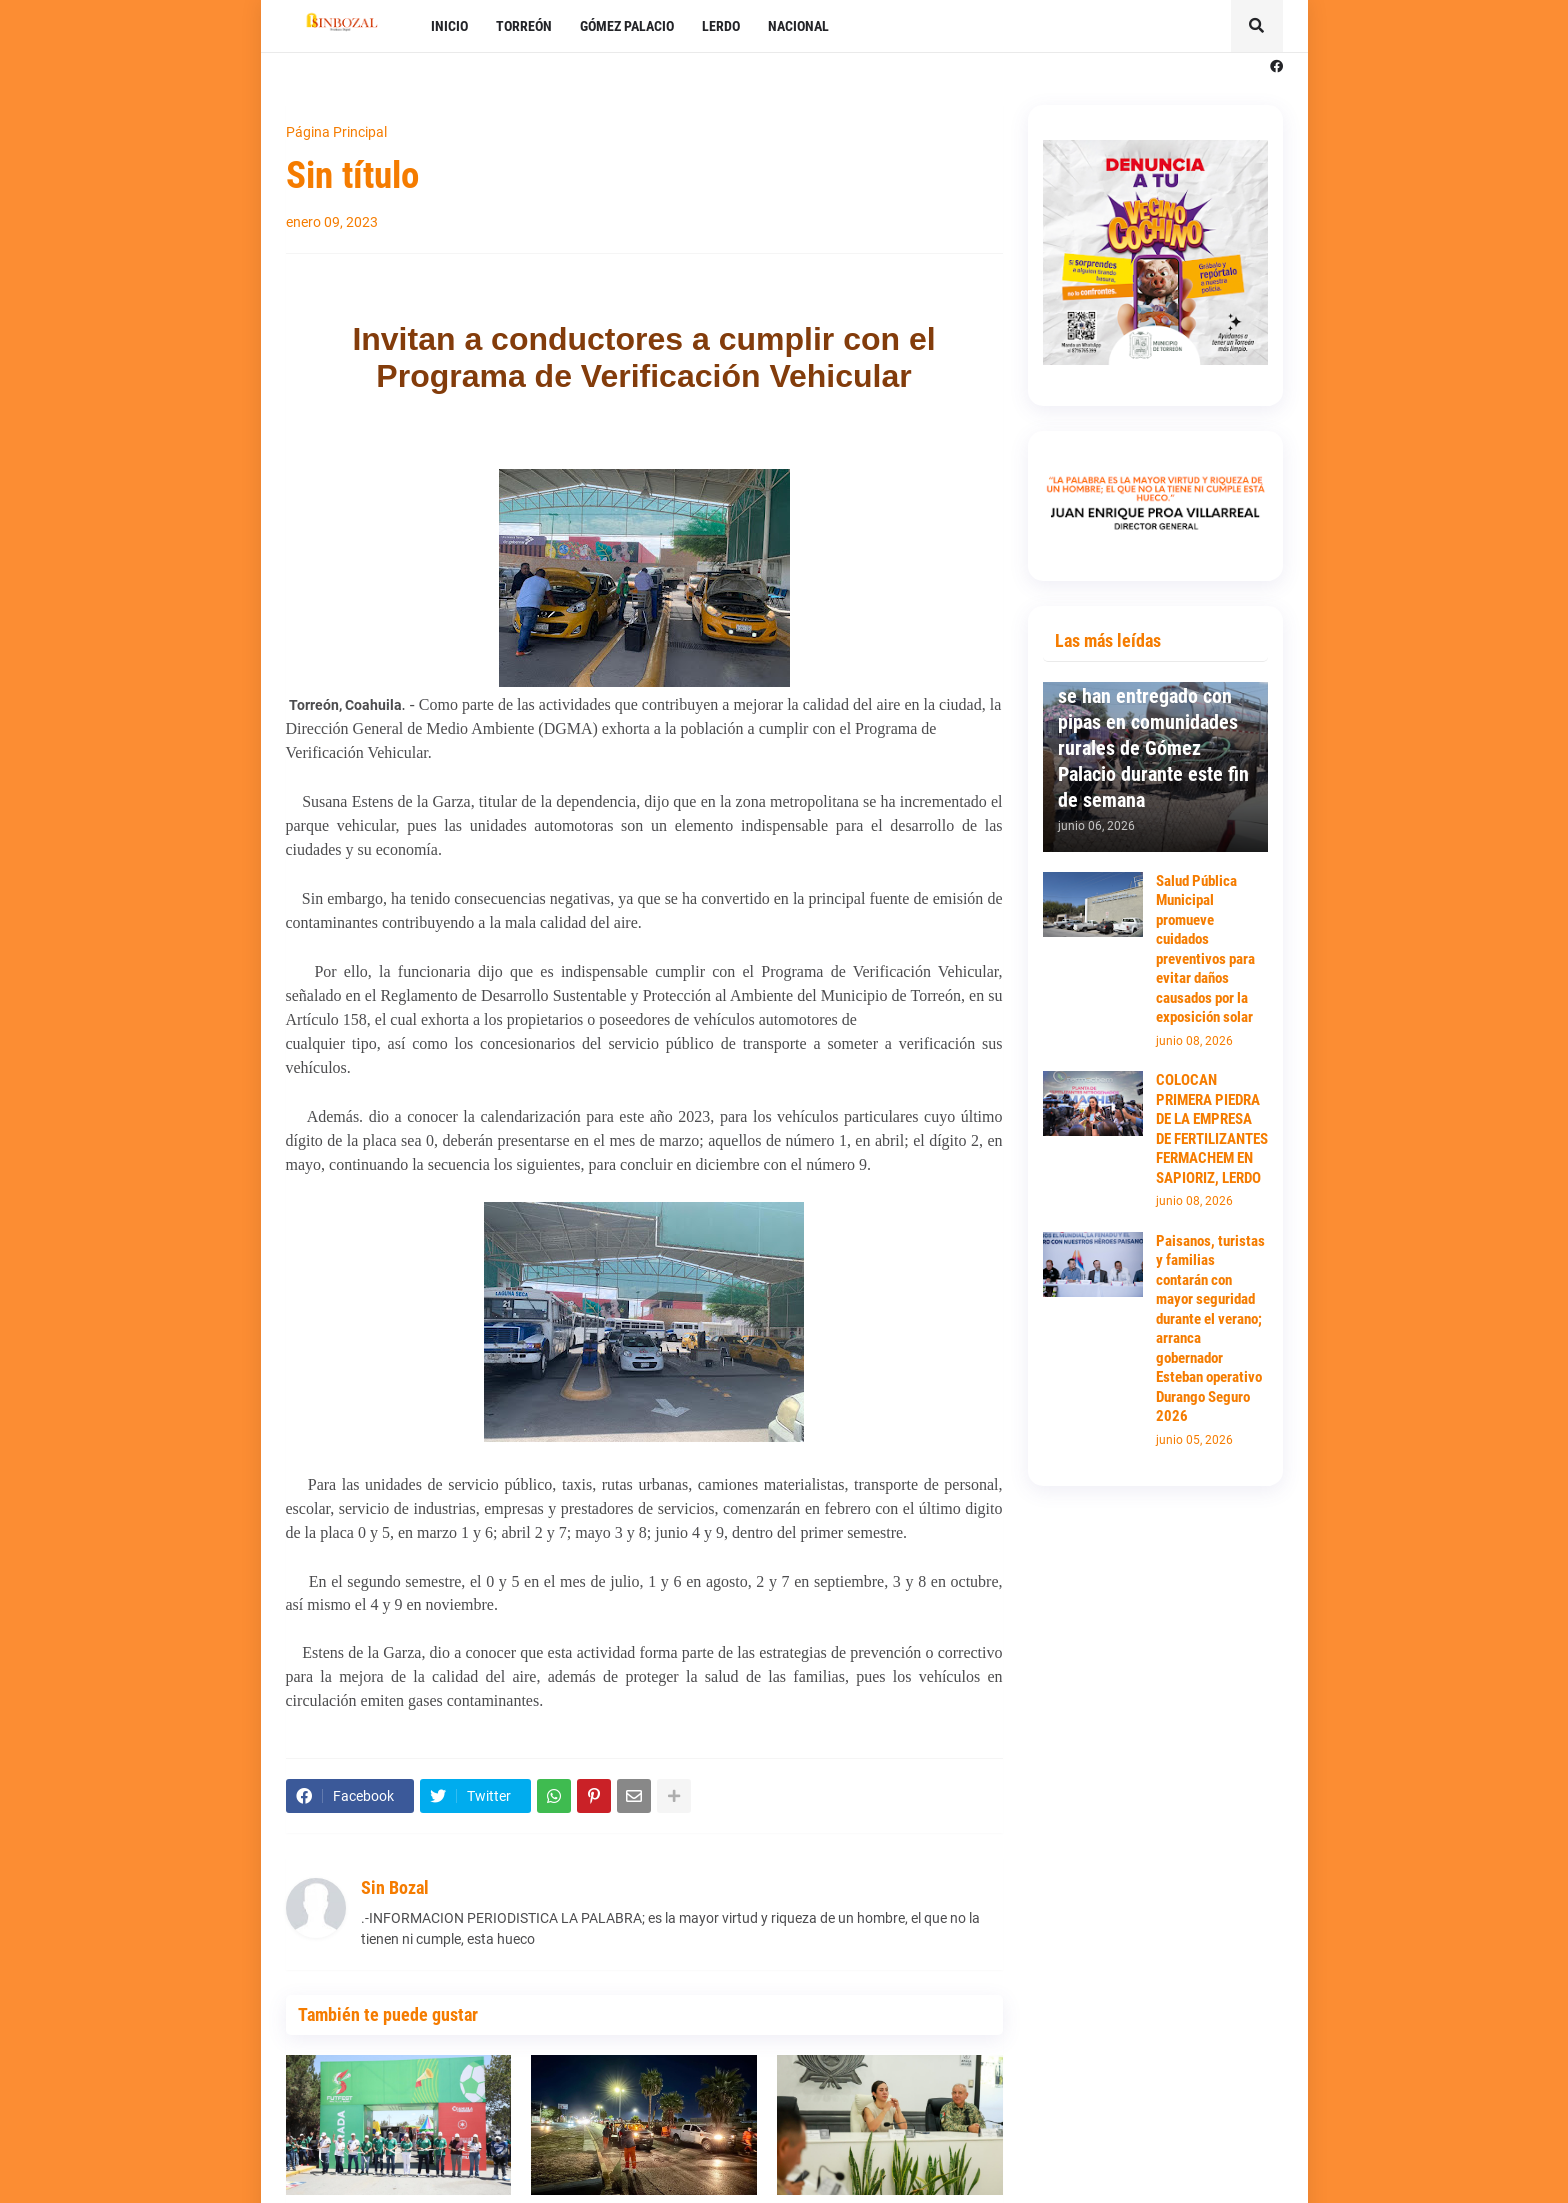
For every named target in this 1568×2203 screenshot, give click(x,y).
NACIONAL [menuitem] (798, 26)
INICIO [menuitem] (449, 26)
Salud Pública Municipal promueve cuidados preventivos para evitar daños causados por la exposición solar (1205, 949)
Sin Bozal (395, 1887)
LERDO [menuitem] (721, 26)
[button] (1257, 26)
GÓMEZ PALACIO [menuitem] (627, 26)
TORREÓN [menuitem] (524, 26)
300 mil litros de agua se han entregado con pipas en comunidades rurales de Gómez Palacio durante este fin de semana (1153, 735)
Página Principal (336, 132)
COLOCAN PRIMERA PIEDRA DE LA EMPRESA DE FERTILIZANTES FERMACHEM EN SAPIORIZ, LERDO (1212, 1129)
